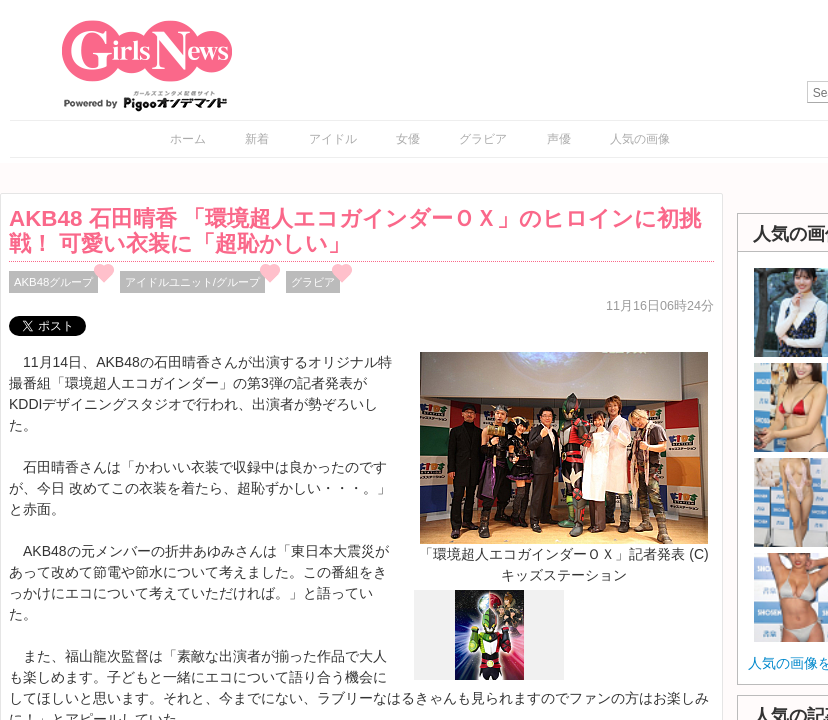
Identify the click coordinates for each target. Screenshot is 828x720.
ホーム (188, 139)
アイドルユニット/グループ (192, 282)
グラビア (483, 139)
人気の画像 (640, 139)
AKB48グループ (53, 282)
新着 (257, 139)
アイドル (333, 139)
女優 (408, 139)
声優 (559, 139)
